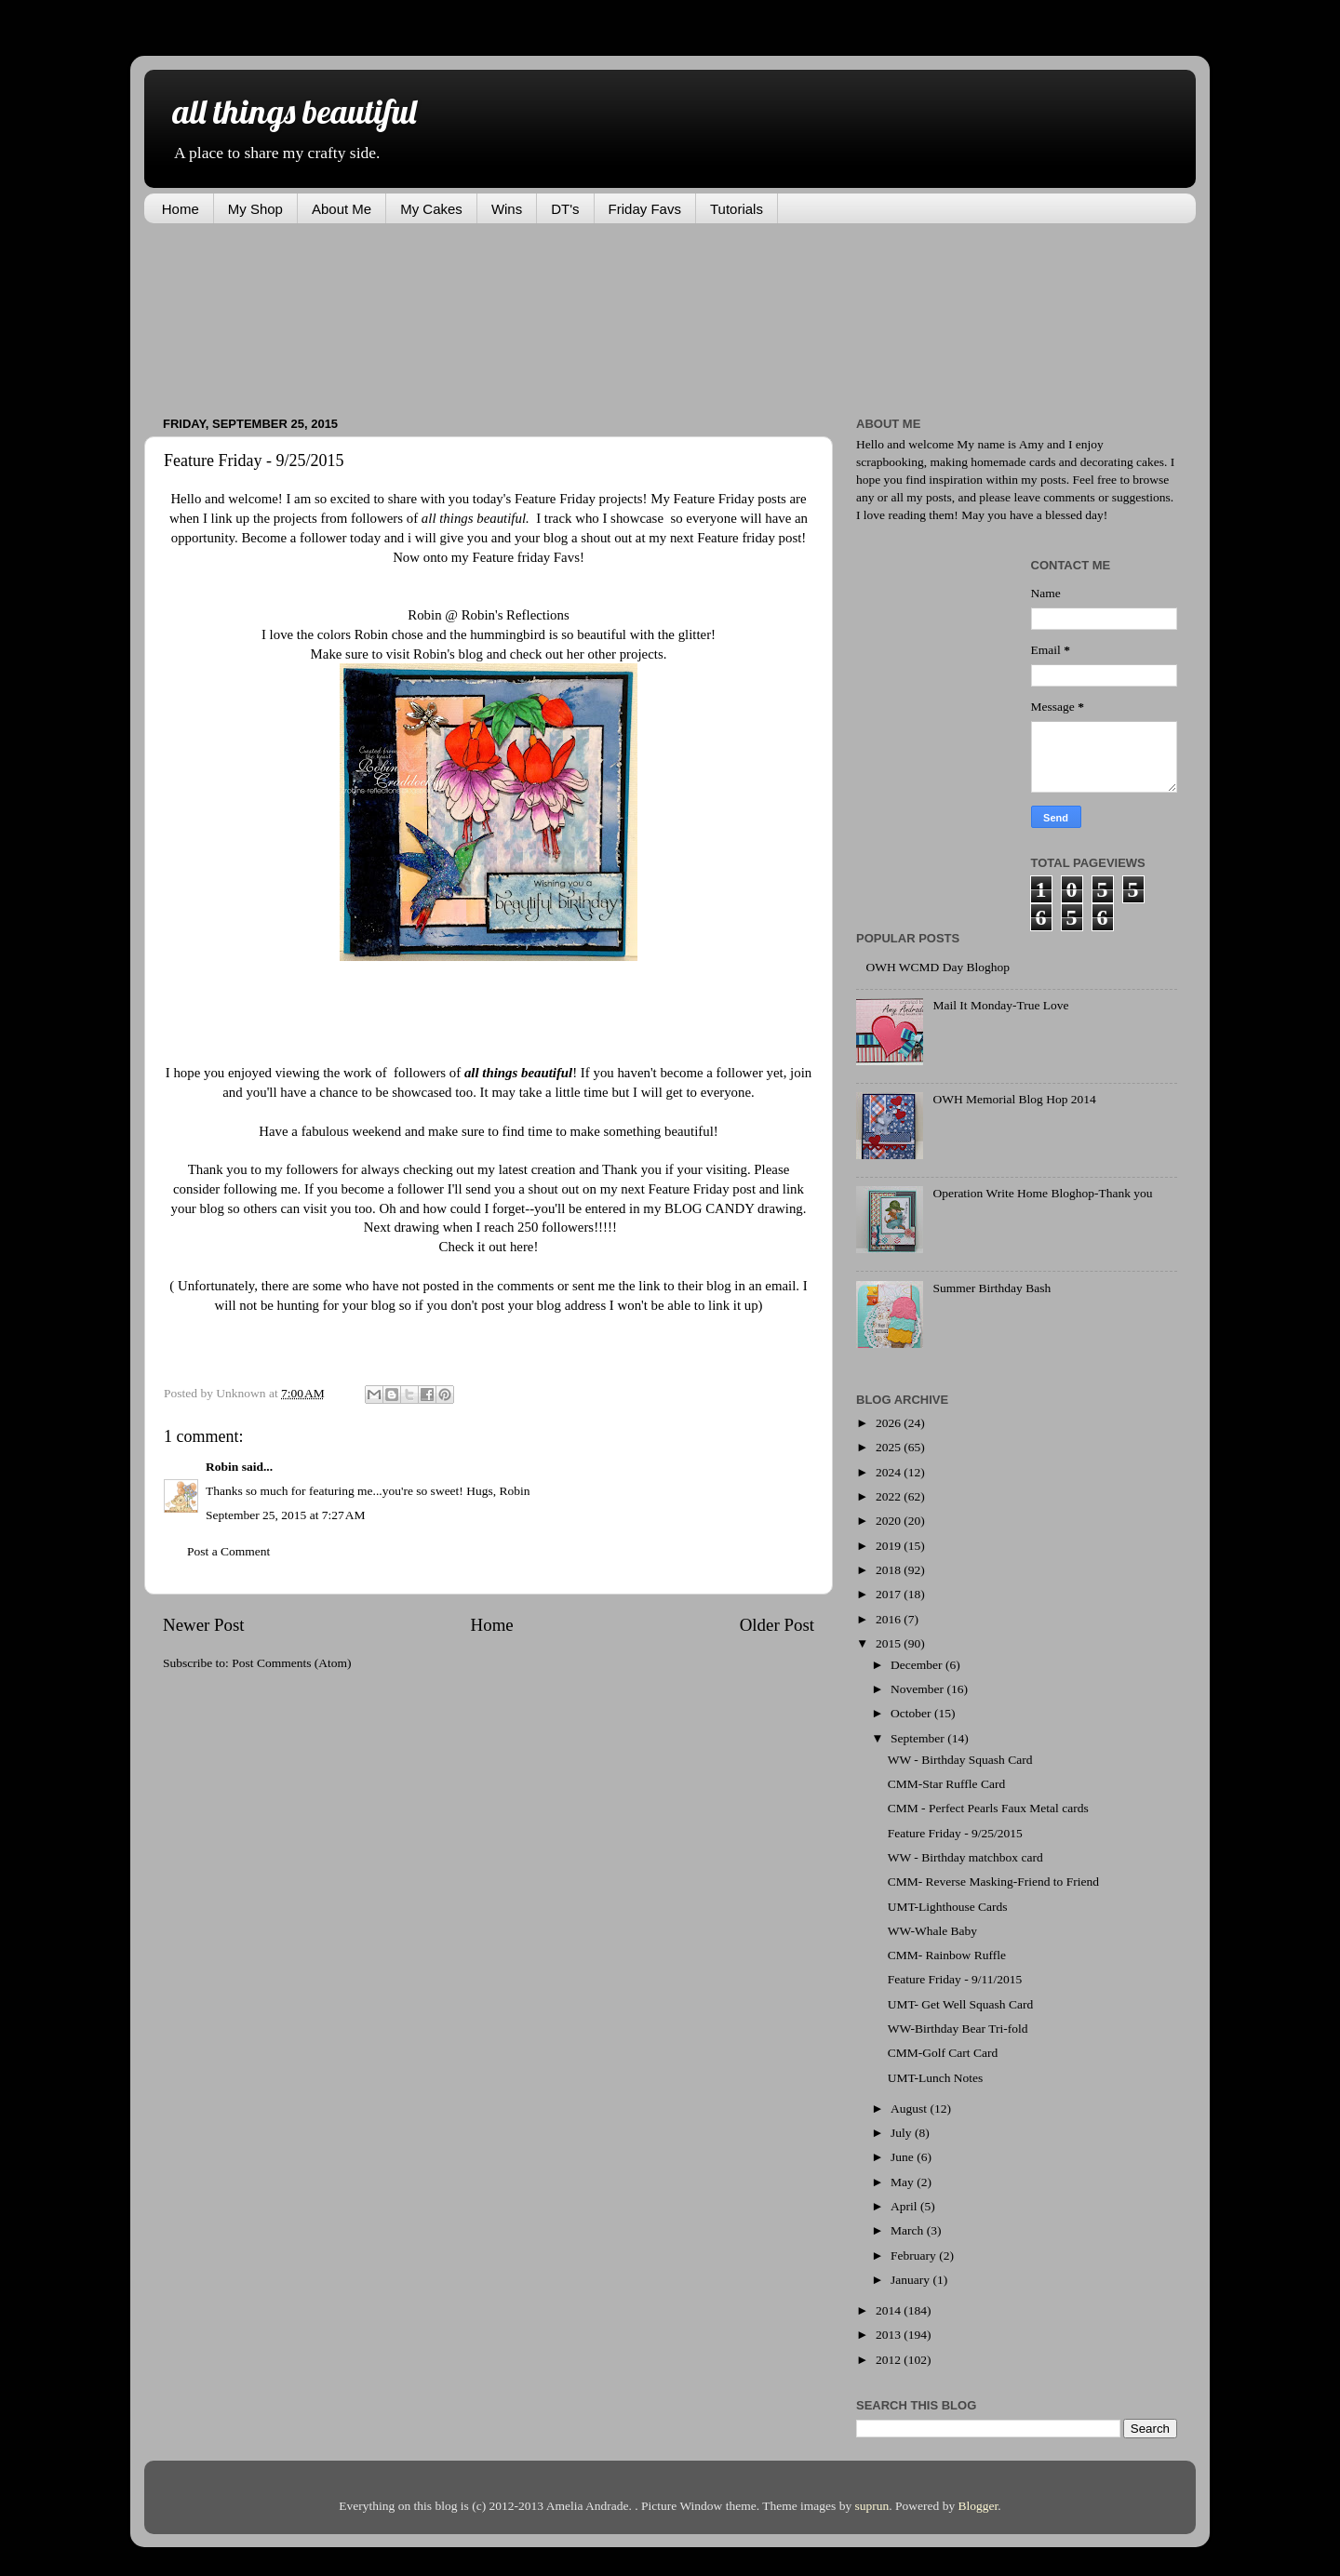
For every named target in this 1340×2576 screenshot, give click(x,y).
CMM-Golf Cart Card (943, 2053)
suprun (872, 2506)
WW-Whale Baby (932, 1931)
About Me (341, 209)
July (903, 2133)
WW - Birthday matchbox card (965, 1857)
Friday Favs (645, 209)
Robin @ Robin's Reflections (488, 614)
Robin (222, 1467)
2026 (890, 1423)
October (912, 1713)
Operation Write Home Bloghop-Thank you (1042, 1193)
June (904, 2157)
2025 (890, 1447)
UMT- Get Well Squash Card (960, 2004)
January (911, 2280)
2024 (890, 1472)
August (910, 2109)
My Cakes (431, 209)
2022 (890, 1496)
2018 (890, 1570)
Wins (506, 209)
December (918, 1665)
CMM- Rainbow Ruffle (947, 1955)
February (915, 2255)
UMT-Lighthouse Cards (948, 1907)
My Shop (255, 209)
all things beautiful (294, 111)
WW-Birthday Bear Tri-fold (958, 2028)
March (909, 2230)
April (905, 2206)
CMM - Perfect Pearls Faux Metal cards (988, 1808)
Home (180, 209)
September (919, 1738)
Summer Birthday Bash (991, 1288)
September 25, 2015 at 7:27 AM (286, 1515)
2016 (890, 1619)
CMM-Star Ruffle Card (947, 1784)
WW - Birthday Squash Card (960, 1760)
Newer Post (204, 1625)
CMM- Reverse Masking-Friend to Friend (993, 1882)
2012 (890, 2360)
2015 (890, 1643)
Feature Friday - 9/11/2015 (955, 1979)
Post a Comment (228, 1551)
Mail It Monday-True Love (1000, 1005)
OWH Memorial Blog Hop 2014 (1013, 1099)
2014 (890, 2310)
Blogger (978, 2506)
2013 (890, 2335)
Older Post (777, 1625)
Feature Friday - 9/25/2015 (955, 1833)
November (918, 1689)
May (904, 2182)
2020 (890, 1521)
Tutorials (736, 209)
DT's (565, 209)
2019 (890, 1546)
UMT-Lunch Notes (936, 2078)
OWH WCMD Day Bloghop (937, 967)
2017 (890, 1594)
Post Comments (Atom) (291, 1663)
